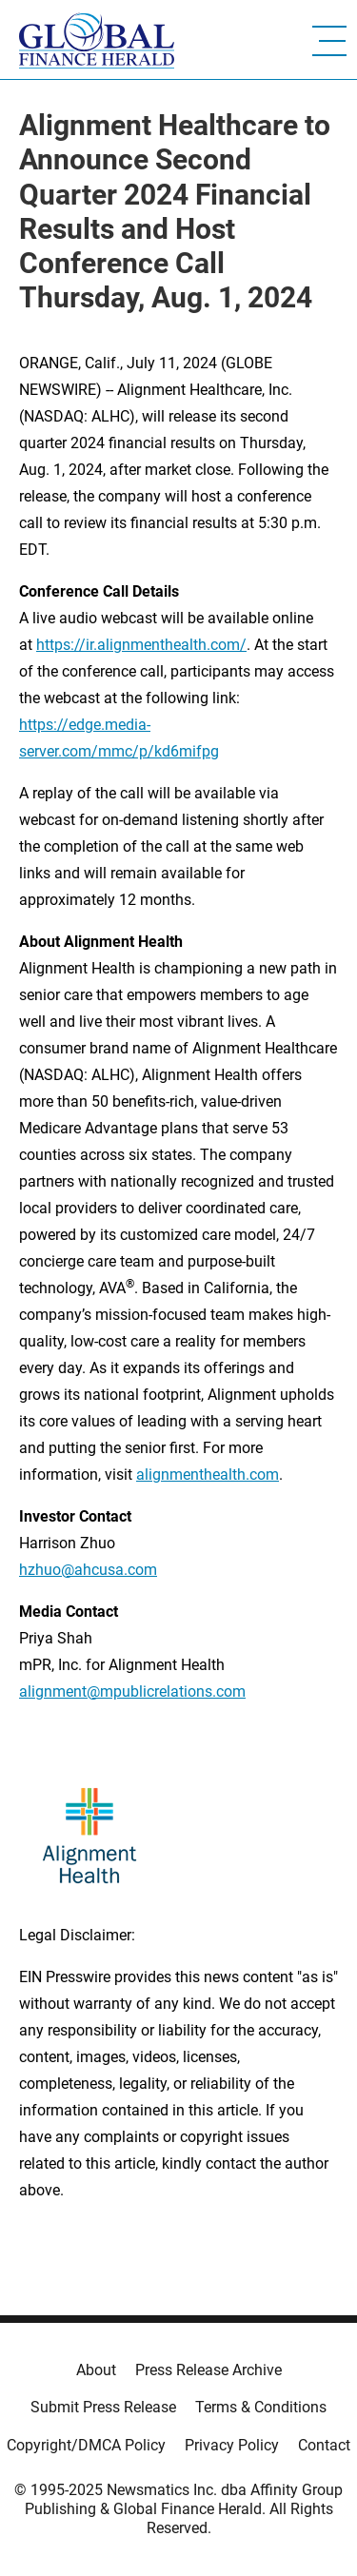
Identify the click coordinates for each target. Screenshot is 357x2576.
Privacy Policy (232, 2445)
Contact (324, 2445)
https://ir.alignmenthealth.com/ (141, 645)
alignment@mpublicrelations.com (132, 1691)
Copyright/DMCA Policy (86, 2445)
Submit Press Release (103, 2407)
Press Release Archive (208, 2370)
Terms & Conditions (261, 2407)
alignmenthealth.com (207, 1474)
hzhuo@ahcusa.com (88, 1570)
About (96, 2370)
